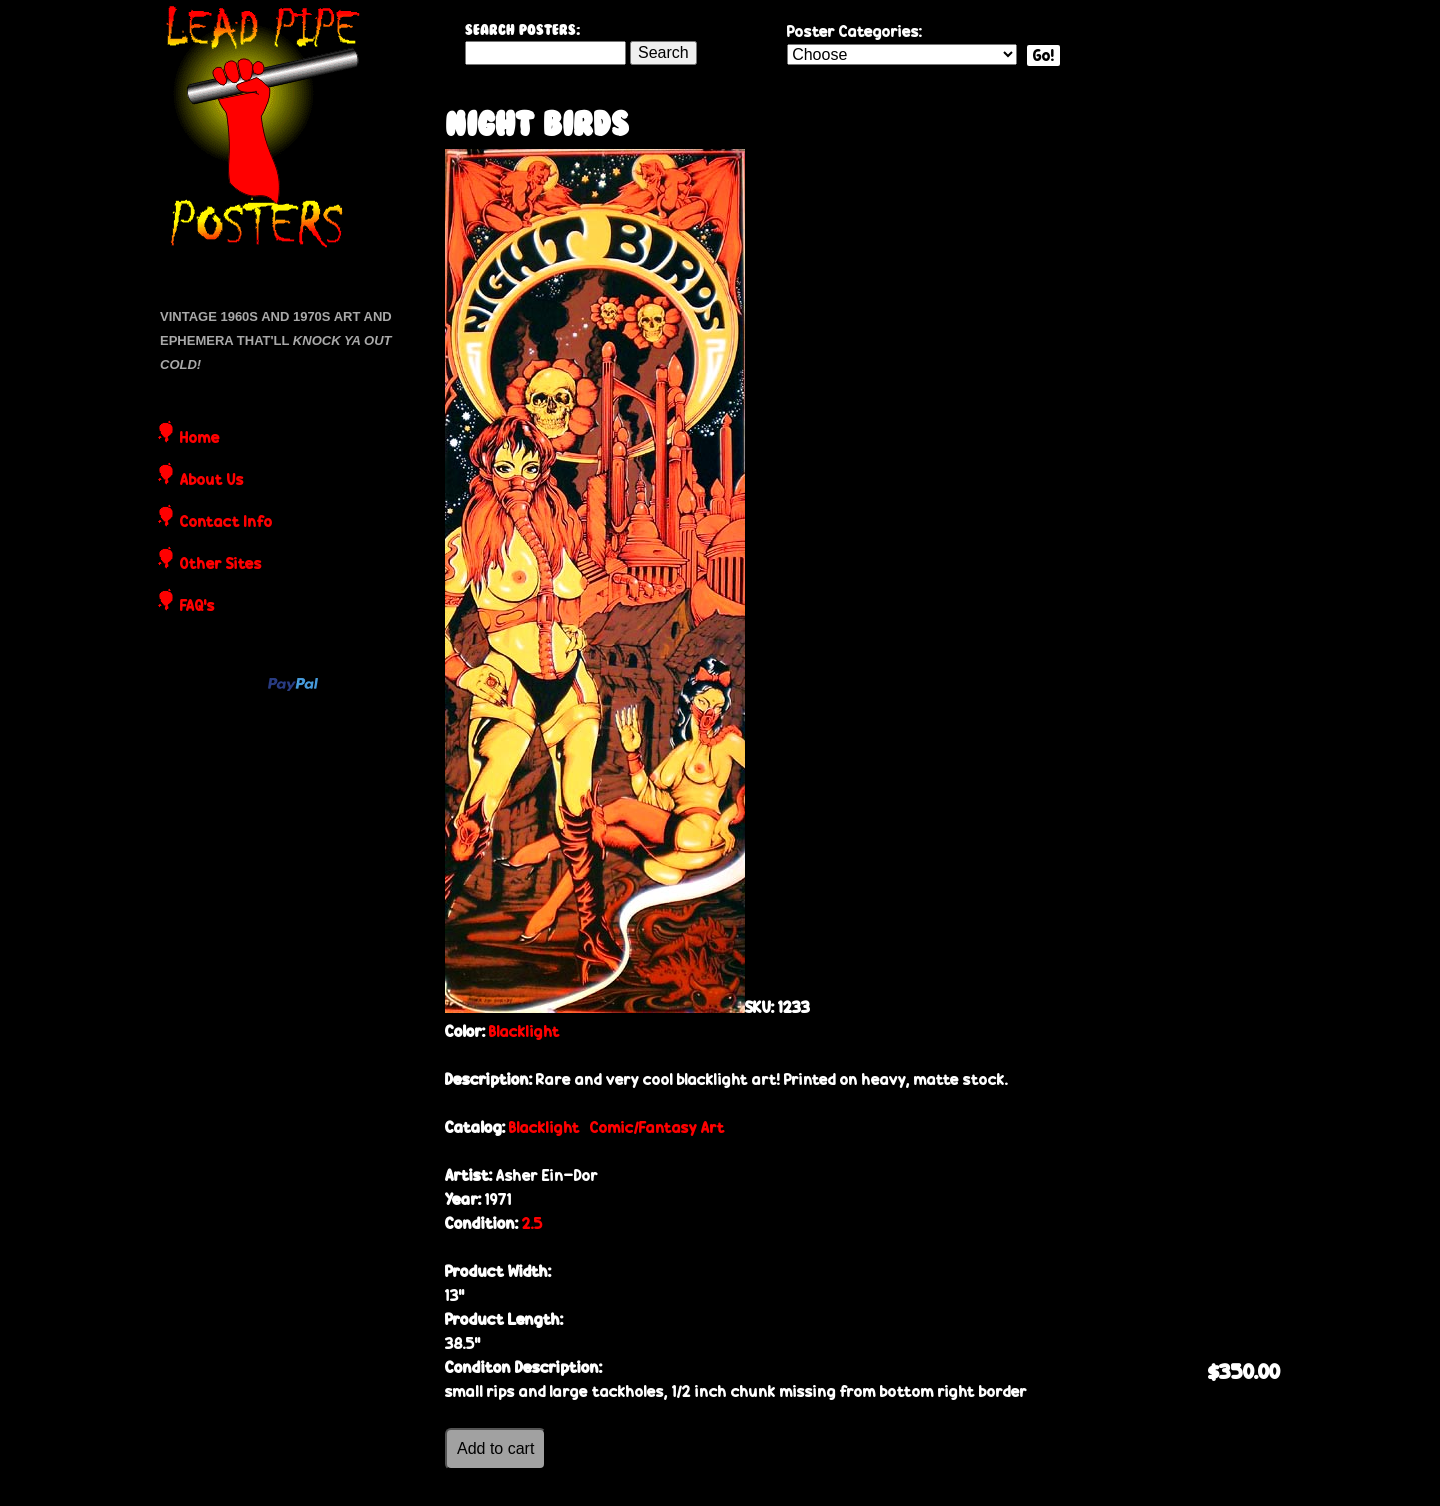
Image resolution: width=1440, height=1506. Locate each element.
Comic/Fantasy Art (657, 1127)
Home (200, 439)
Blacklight (524, 1031)
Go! (1043, 55)
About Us (212, 481)
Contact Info (226, 523)
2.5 (532, 1223)
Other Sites (221, 565)
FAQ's (197, 607)
